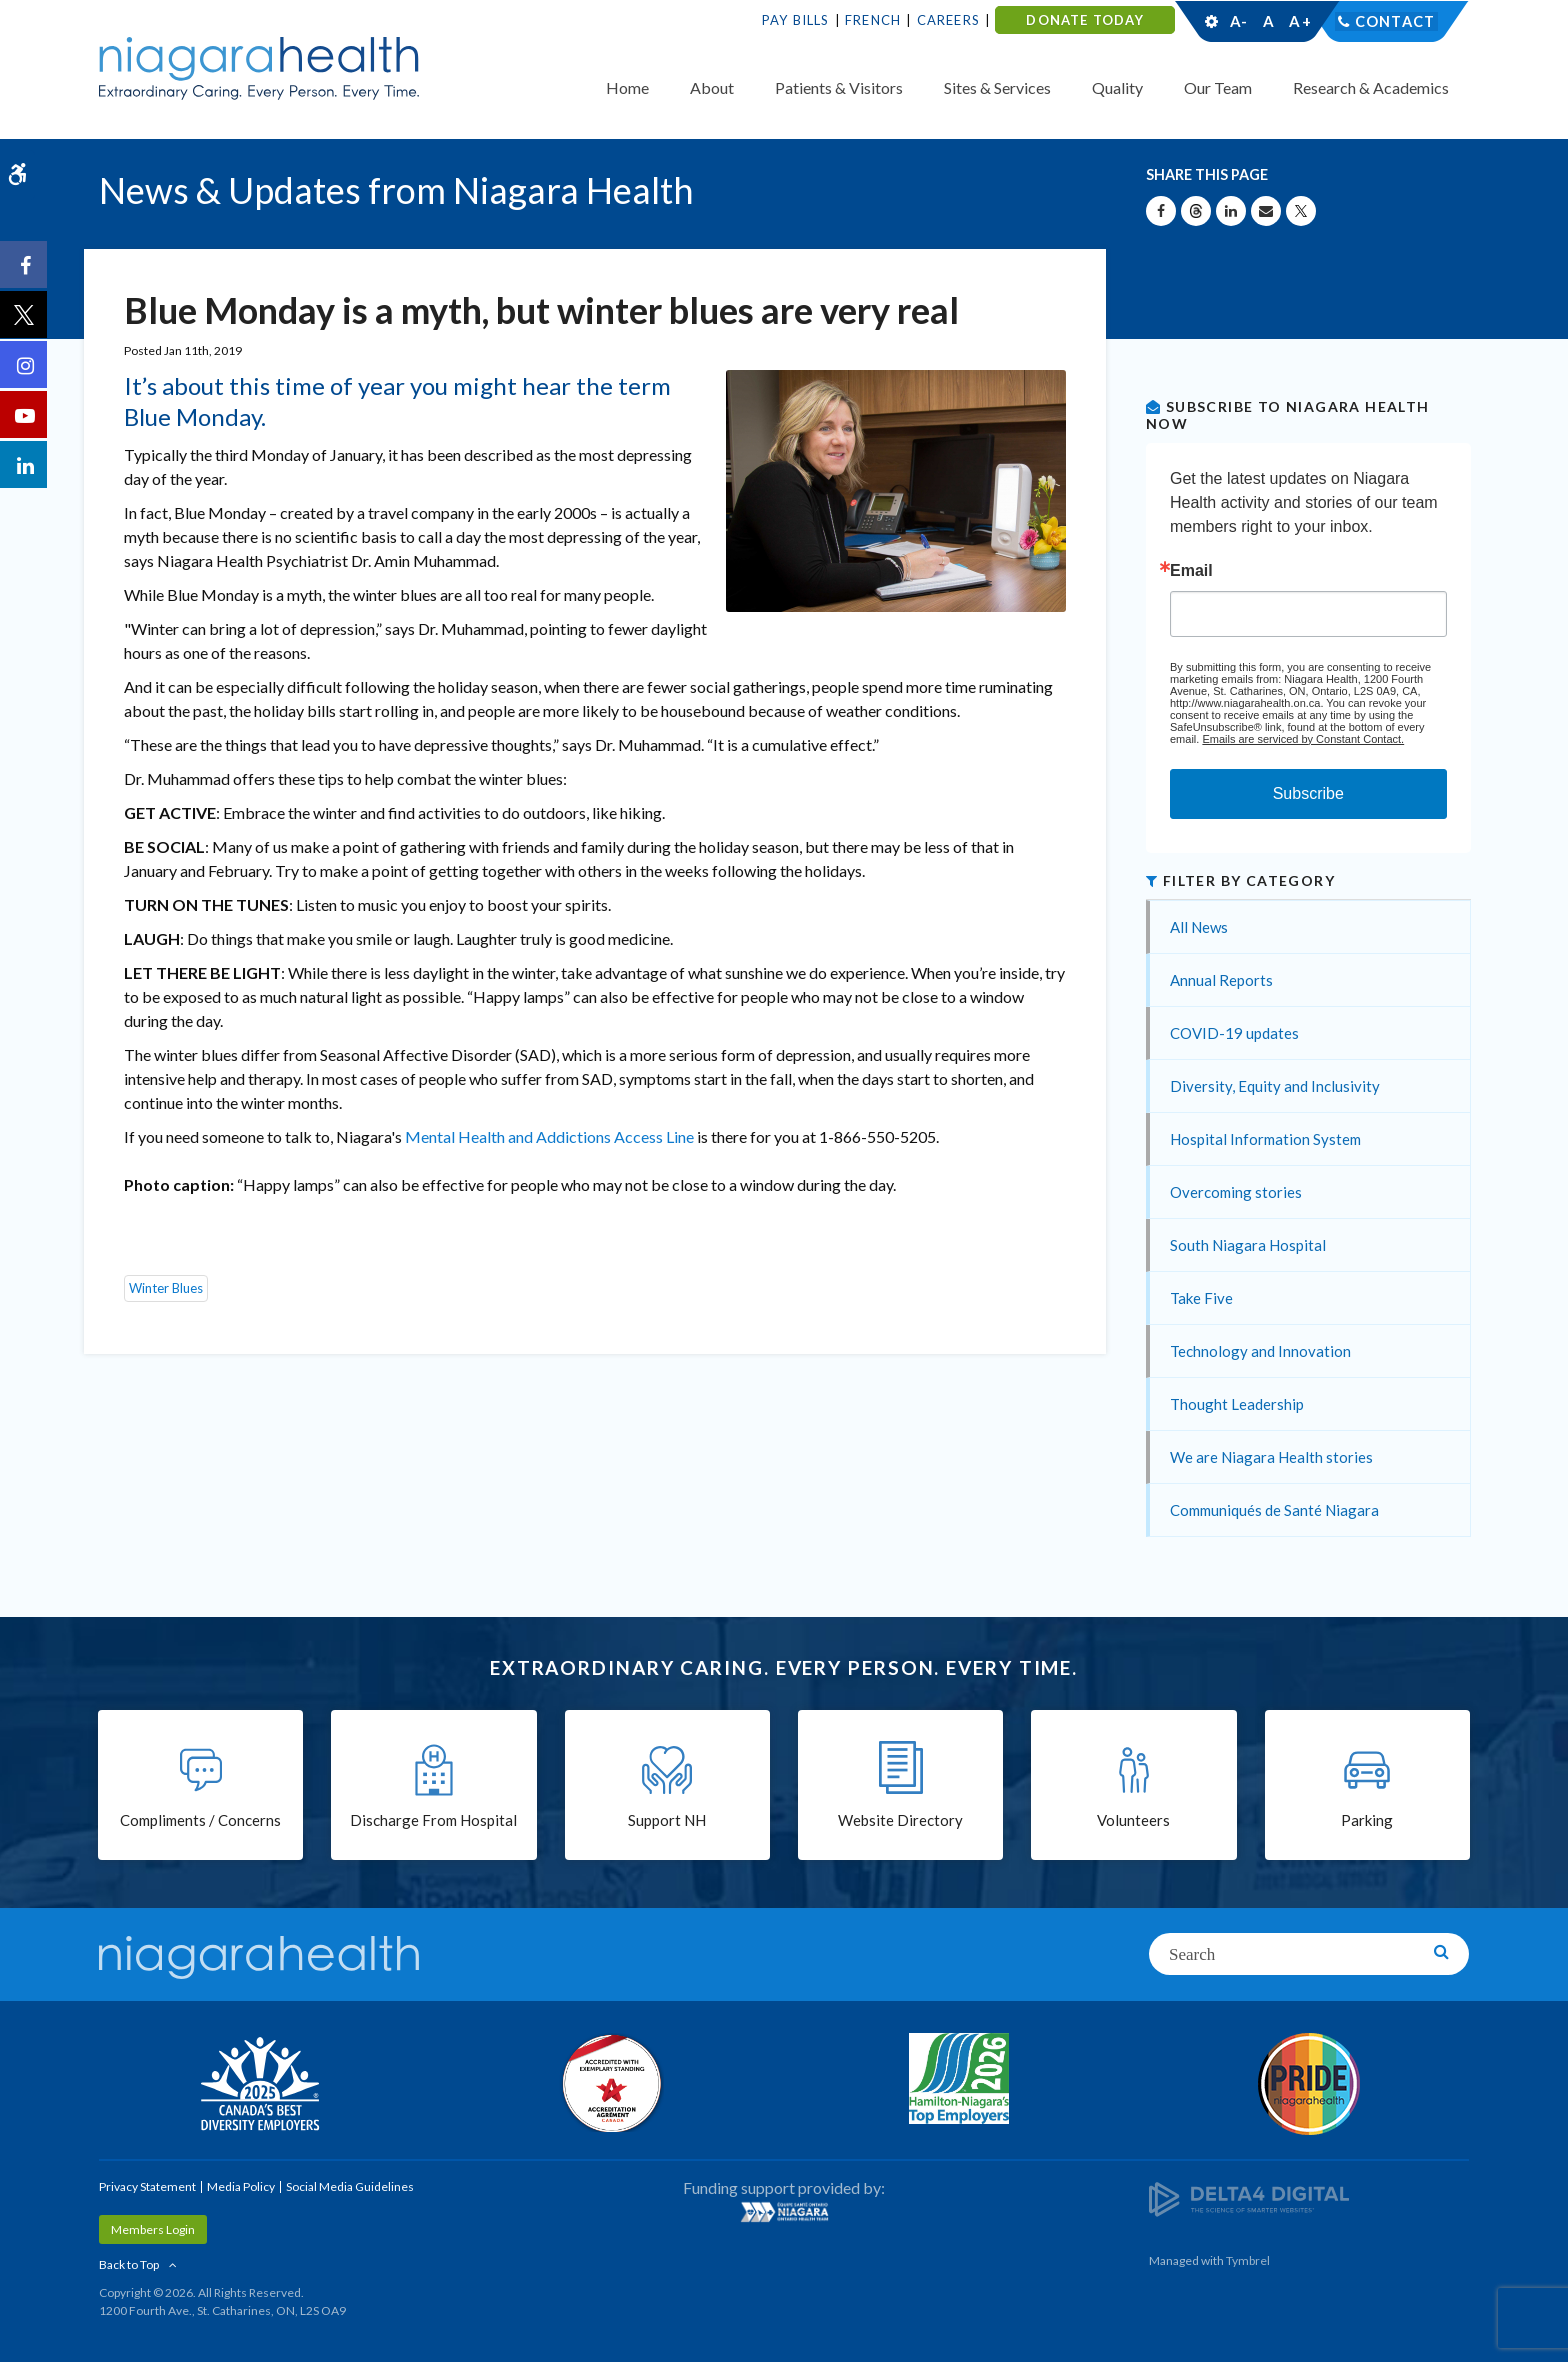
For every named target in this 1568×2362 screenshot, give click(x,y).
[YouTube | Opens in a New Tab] (25, 416)
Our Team (1218, 87)
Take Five (1201, 1298)
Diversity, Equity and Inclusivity (1275, 1086)
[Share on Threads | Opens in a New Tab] (1196, 211)
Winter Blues (166, 1288)
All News (1199, 927)
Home (627, 87)
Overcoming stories (1236, 1192)
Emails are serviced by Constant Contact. (1303, 739)
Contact (1395, 21)
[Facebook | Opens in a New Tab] (25, 266)
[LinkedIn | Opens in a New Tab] (25, 466)
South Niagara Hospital (1248, 1245)
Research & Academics (1371, 87)
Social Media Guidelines (350, 2186)
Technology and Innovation (1260, 1351)
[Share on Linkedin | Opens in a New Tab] (1231, 211)
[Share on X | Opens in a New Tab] (1301, 211)
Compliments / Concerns (200, 1822)
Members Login (153, 2229)
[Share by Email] (1266, 211)
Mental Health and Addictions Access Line (549, 1136)
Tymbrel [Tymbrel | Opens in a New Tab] (1248, 2260)
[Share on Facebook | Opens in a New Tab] (1161, 211)
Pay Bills (796, 20)
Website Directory (900, 1822)
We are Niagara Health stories (1271, 1457)
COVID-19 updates (1234, 1033)
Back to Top (129, 2264)
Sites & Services (997, 87)
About (712, 87)
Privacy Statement (147, 2186)
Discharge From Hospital (433, 1822)
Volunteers (1133, 1822)
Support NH (667, 1822)
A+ (1299, 21)
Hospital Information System (1265, 1139)
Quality (1117, 87)
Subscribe (1308, 793)
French (873, 20)
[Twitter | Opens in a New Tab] (25, 316)
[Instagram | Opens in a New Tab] (25, 366)
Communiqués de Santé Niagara (1274, 1510)
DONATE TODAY (1084, 20)
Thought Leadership (1237, 1404)
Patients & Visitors (839, 87)
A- (1239, 21)
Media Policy (241, 2186)
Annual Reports (1221, 980)
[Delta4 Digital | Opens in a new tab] (1249, 2197)
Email (1191, 571)
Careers (948, 20)
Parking (1367, 1822)
